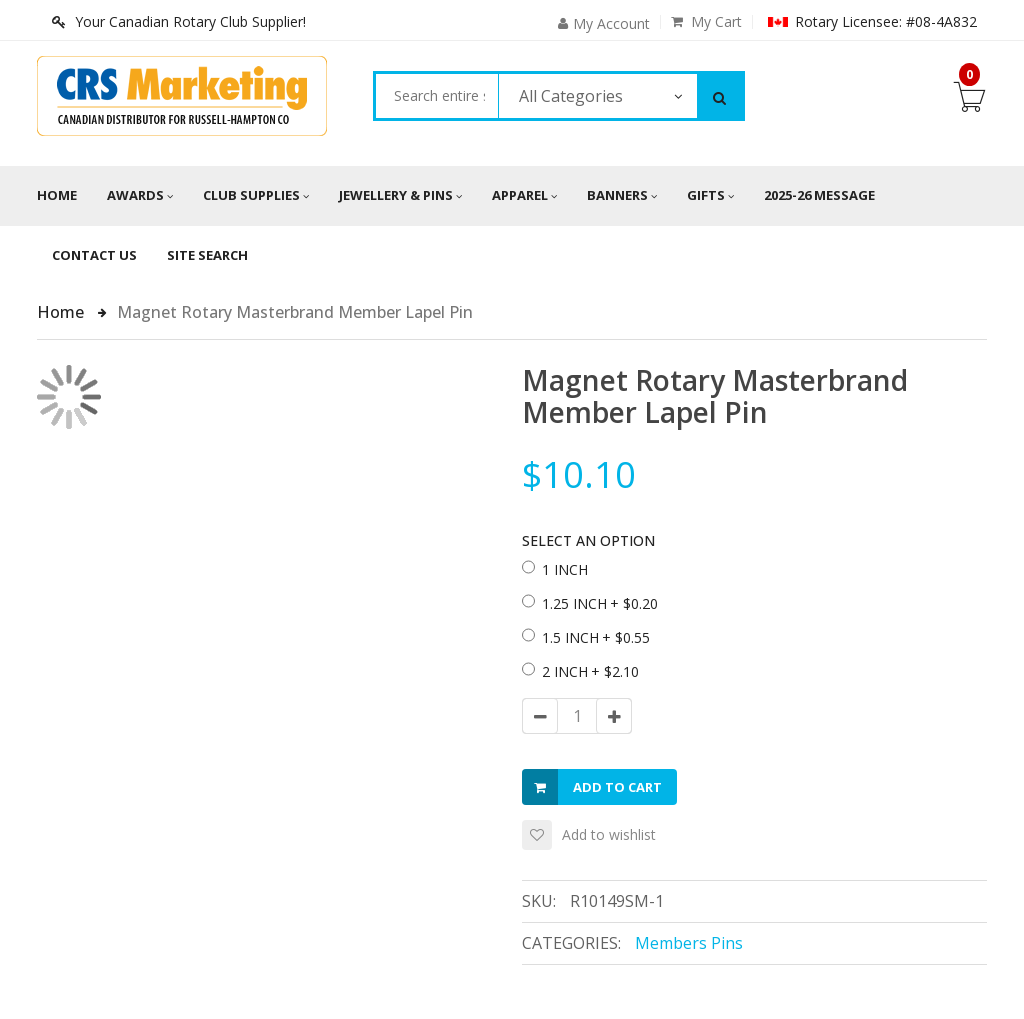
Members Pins (689, 943)
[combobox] (436, 96)
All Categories (571, 96)
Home (57, 195)
